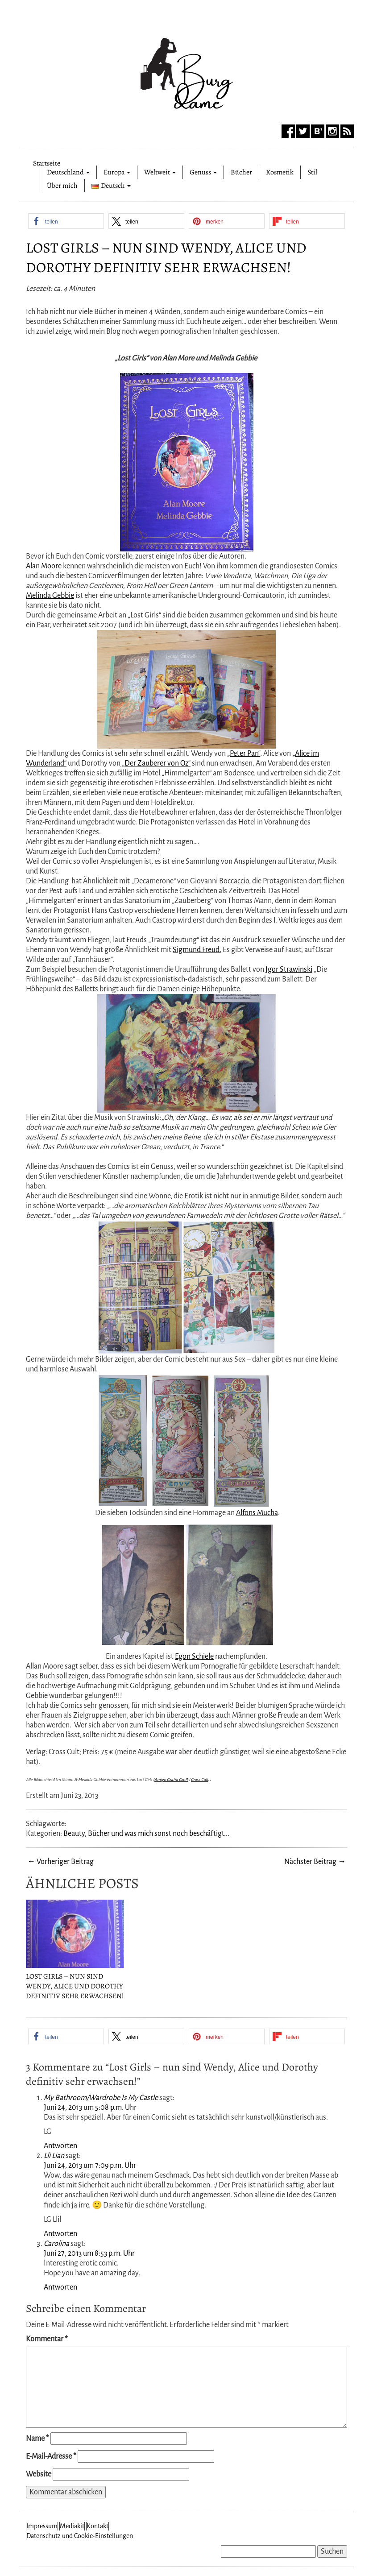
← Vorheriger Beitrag (60, 1862)
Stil (312, 172)
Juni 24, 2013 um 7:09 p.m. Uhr (90, 2166)
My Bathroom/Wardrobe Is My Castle (101, 2098)
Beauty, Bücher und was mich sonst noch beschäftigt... (146, 1834)
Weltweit (160, 172)
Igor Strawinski (288, 969)
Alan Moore (44, 566)
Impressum (42, 2526)
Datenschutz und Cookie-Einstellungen (79, 2535)
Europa (117, 172)
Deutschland (68, 172)
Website (38, 2474)
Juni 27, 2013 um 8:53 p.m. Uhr (89, 2253)
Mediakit (72, 2526)
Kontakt (97, 2526)
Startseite (46, 162)
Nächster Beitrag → (315, 1862)
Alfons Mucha (257, 1513)
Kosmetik (280, 172)
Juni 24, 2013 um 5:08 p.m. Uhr (90, 2108)
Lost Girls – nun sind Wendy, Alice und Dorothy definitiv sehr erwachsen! (166, 257)
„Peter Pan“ (243, 754)
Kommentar (47, 2339)
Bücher (241, 172)
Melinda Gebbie (50, 596)
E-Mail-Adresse (51, 2456)
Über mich (62, 186)
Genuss (203, 172)
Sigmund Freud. (197, 950)
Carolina (56, 2244)
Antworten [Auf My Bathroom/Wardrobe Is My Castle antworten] (60, 2146)
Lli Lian (54, 2156)
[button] (66, 221)
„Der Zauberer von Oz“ (155, 763)
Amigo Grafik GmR (171, 1779)
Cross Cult (199, 1779)
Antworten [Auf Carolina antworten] (60, 2287)
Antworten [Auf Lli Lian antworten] (60, 2234)
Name (37, 2439)
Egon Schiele (194, 1656)
